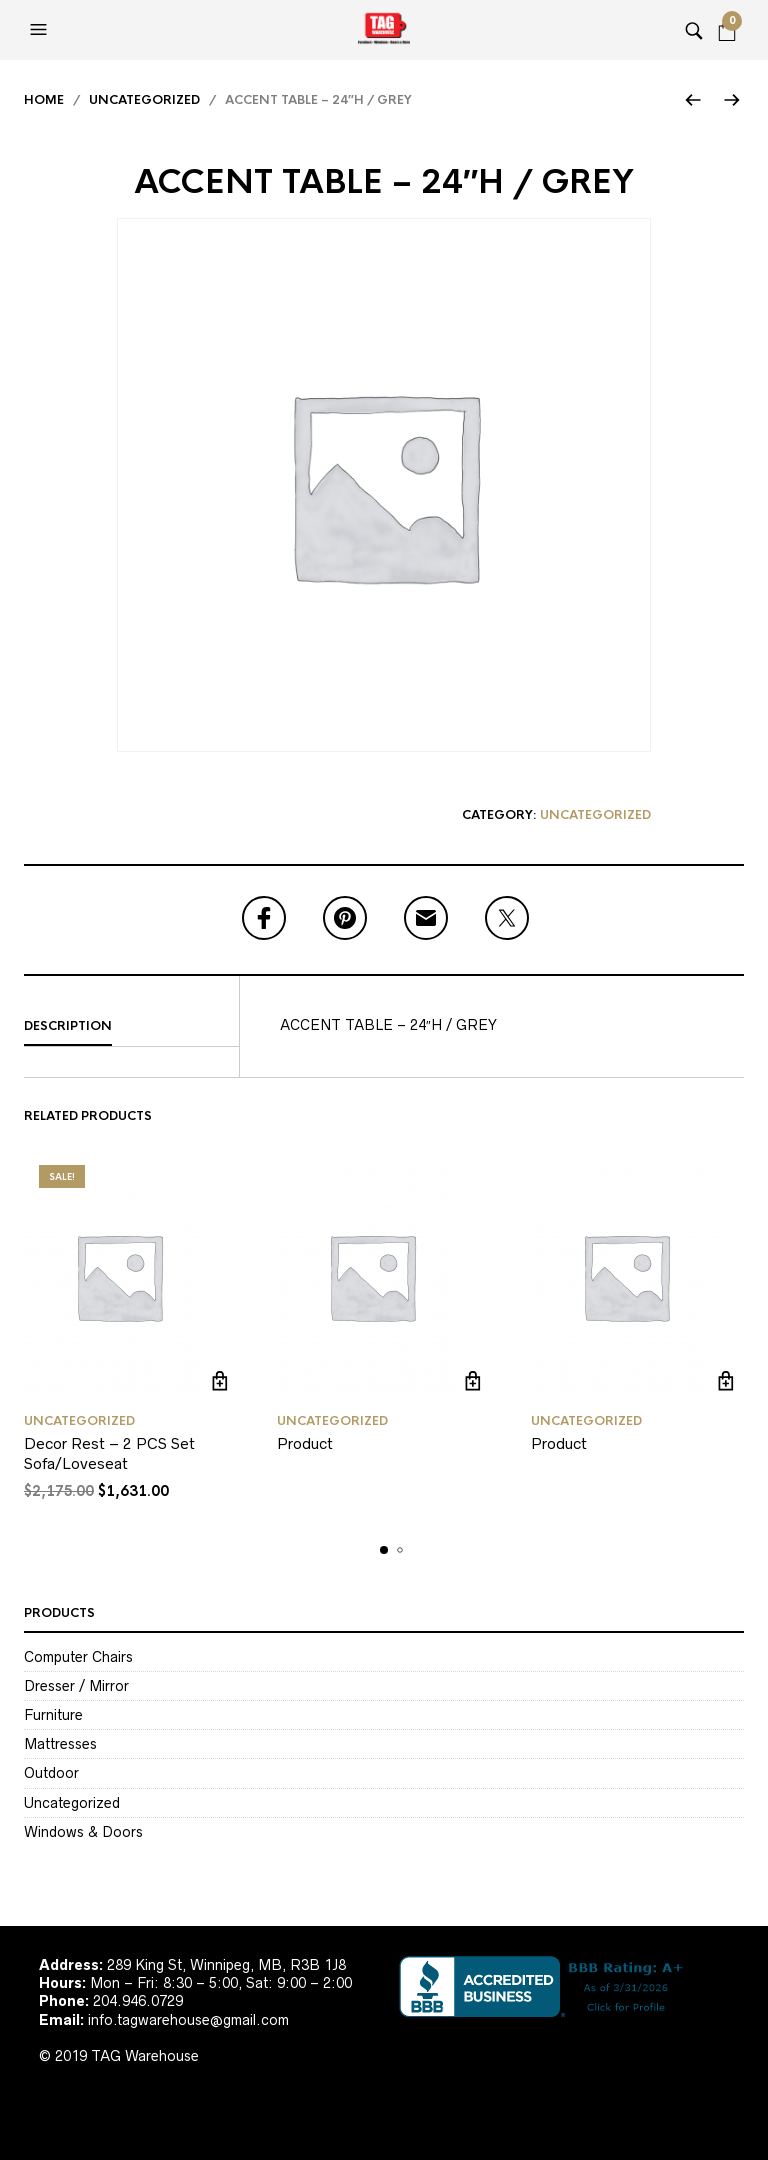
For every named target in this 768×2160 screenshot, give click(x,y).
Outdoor (51, 1773)
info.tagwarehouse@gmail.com (188, 2020)
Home (44, 100)
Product (305, 1443)
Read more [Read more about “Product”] (473, 1380)
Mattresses (60, 1744)
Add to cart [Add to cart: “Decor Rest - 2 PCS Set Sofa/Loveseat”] (219, 1380)
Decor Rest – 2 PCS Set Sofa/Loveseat (109, 1453)
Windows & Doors (83, 1832)
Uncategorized (144, 100)
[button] (41, 30)
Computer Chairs (78, 1657)
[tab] (131, 1027)
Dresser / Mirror (76, 1686)
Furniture (53, 1715)
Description (68, 1026)
